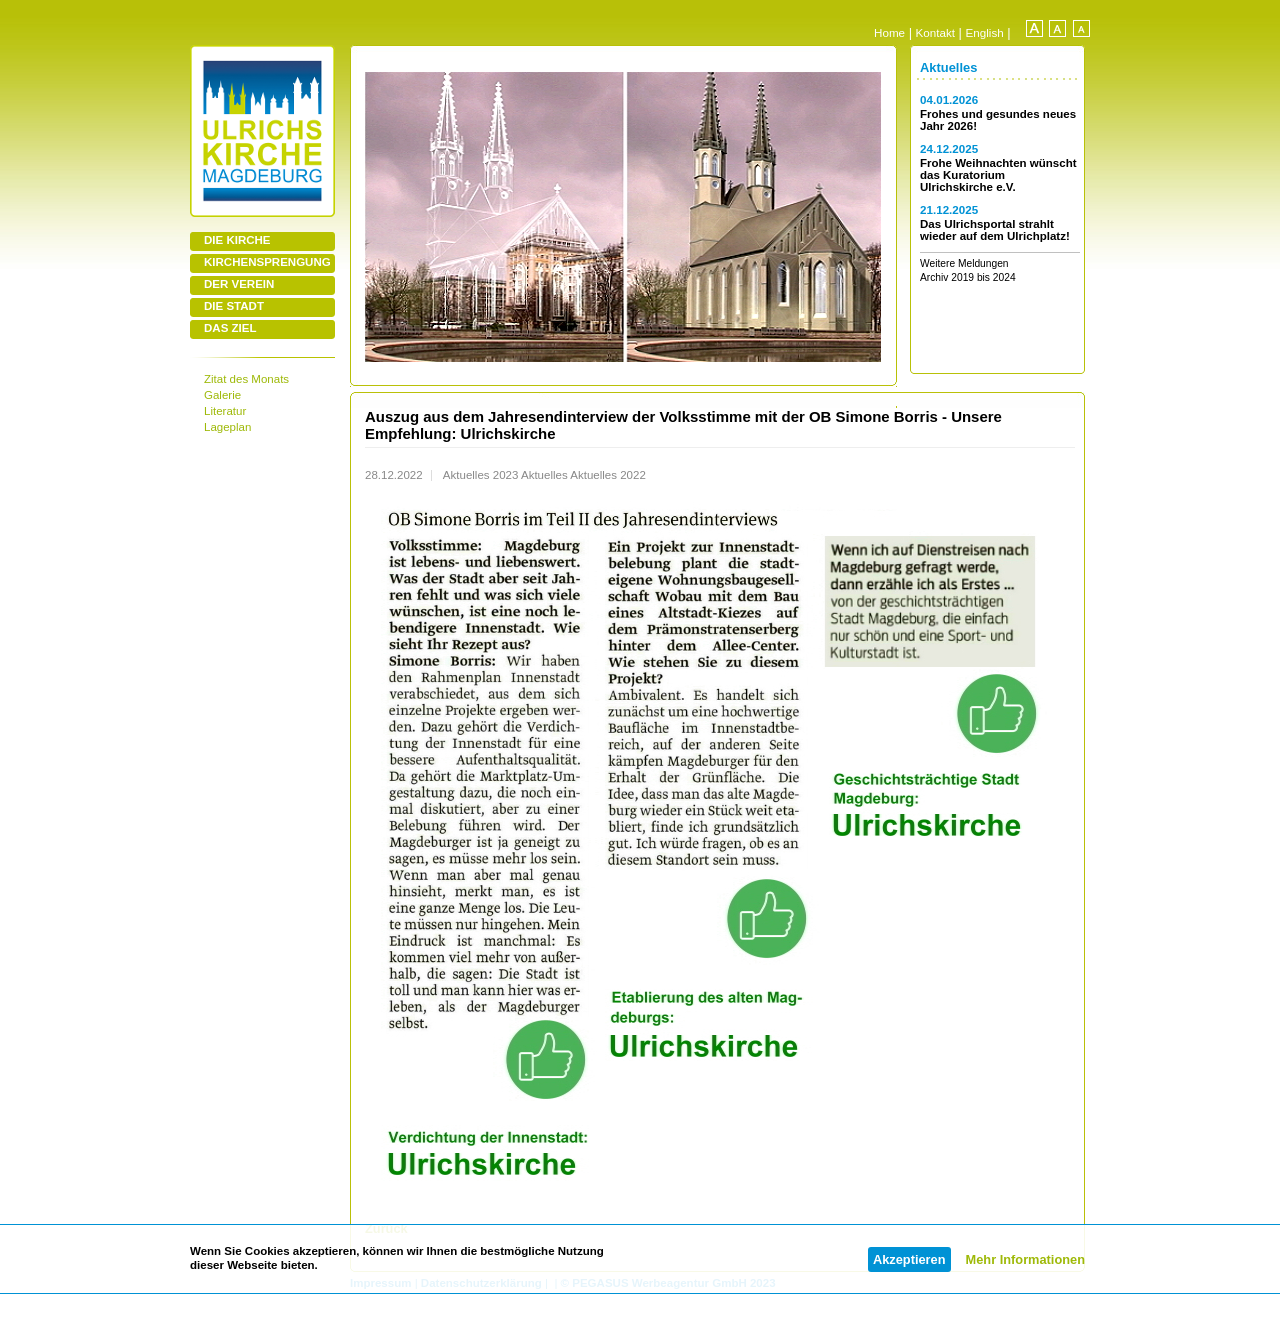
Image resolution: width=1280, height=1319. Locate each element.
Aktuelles (948, 67)
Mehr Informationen (1025, 1259)
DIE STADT (234, 306)
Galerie (222, 395)
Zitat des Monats (246, 379)
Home (889, 32)
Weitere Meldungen (964, 263)
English (985, 32)
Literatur (225, 411)
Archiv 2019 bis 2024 (968, 277)
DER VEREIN (239, 284)
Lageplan (227, 427)
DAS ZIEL (230, 328)
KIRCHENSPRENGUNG (267, 262)
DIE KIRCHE (237, 240)
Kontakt (935, 32)
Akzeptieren (909, 1259)
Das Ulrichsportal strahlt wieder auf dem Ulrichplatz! (995, 230)
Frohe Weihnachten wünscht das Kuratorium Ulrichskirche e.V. (998, 175)
